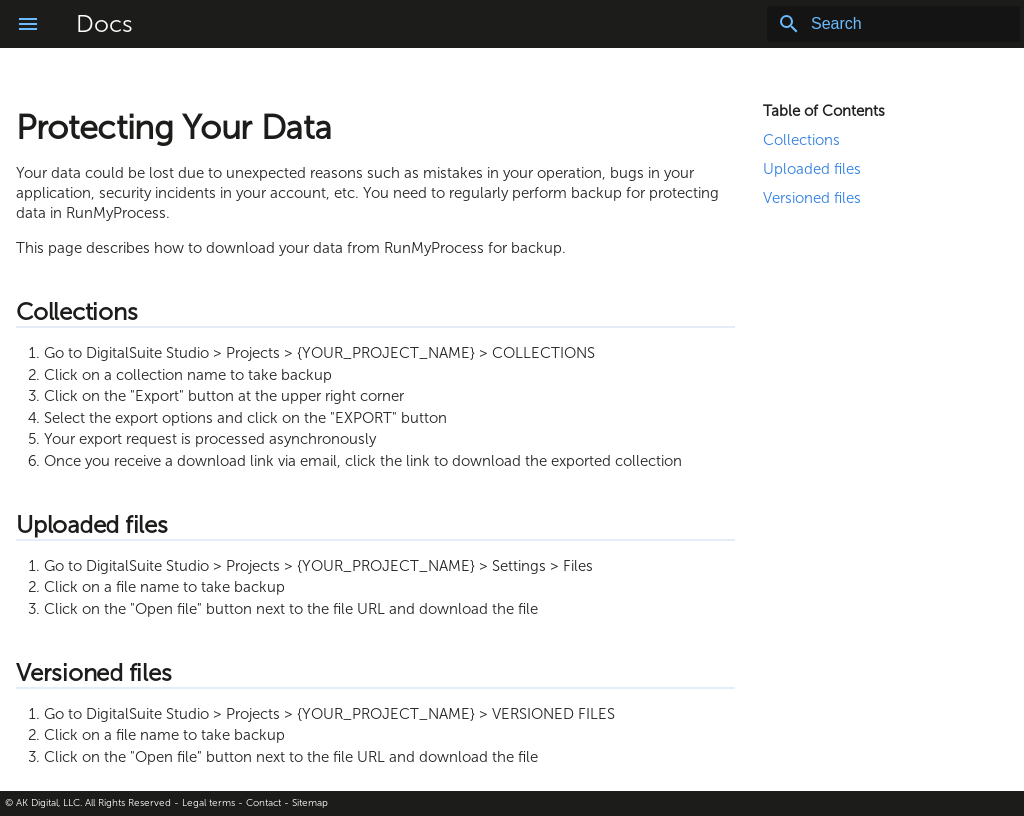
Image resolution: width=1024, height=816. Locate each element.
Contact (263, 803)
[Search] (903, 24)
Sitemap (310, 803)
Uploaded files (812, 169)
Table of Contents (824, 111)
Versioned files (812, 198)
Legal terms (208, 803)
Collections (801, 140)
